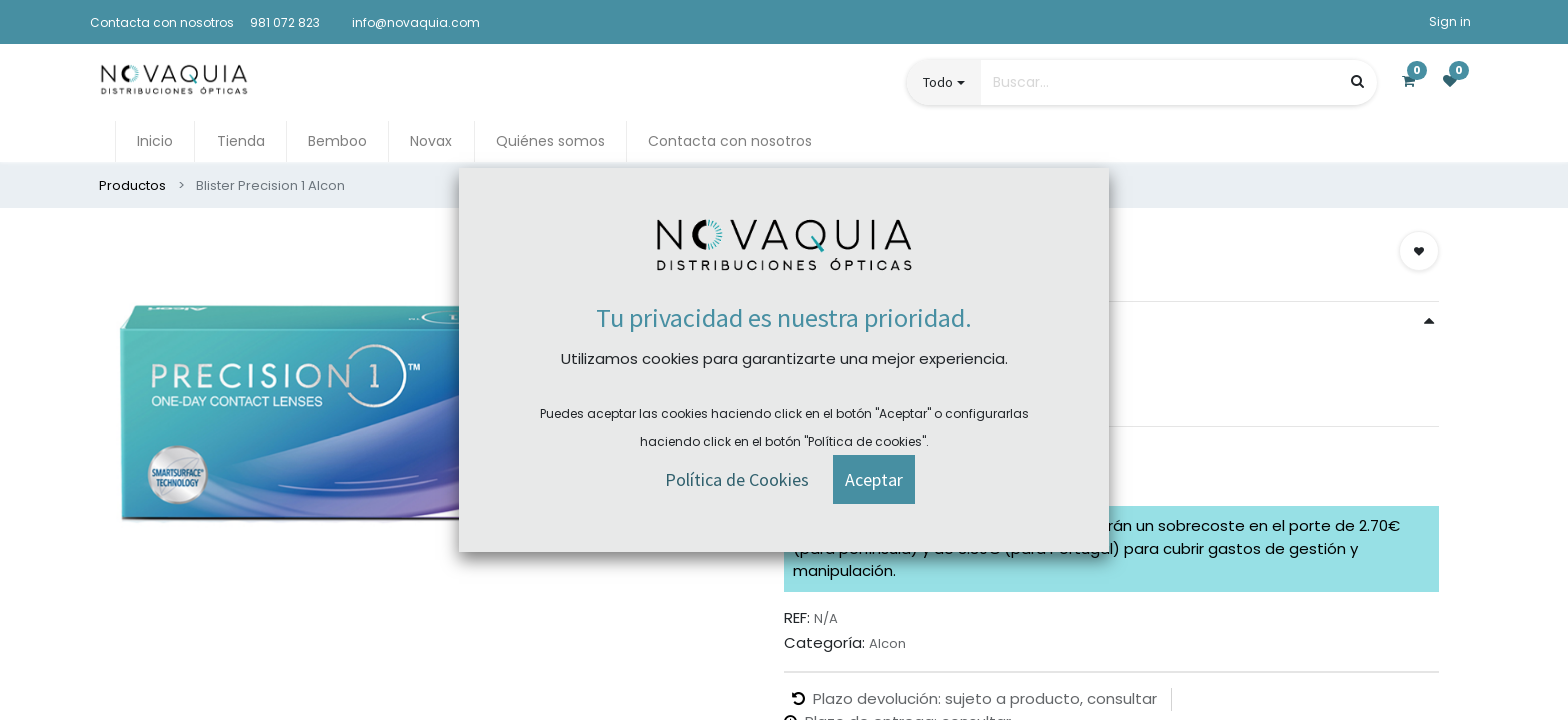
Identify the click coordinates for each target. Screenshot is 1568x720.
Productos (132, 185)
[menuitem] (155, 141)
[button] (1419, 251)
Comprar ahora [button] (864, 469)
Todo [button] (938, 82)
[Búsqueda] (1357, 81)
